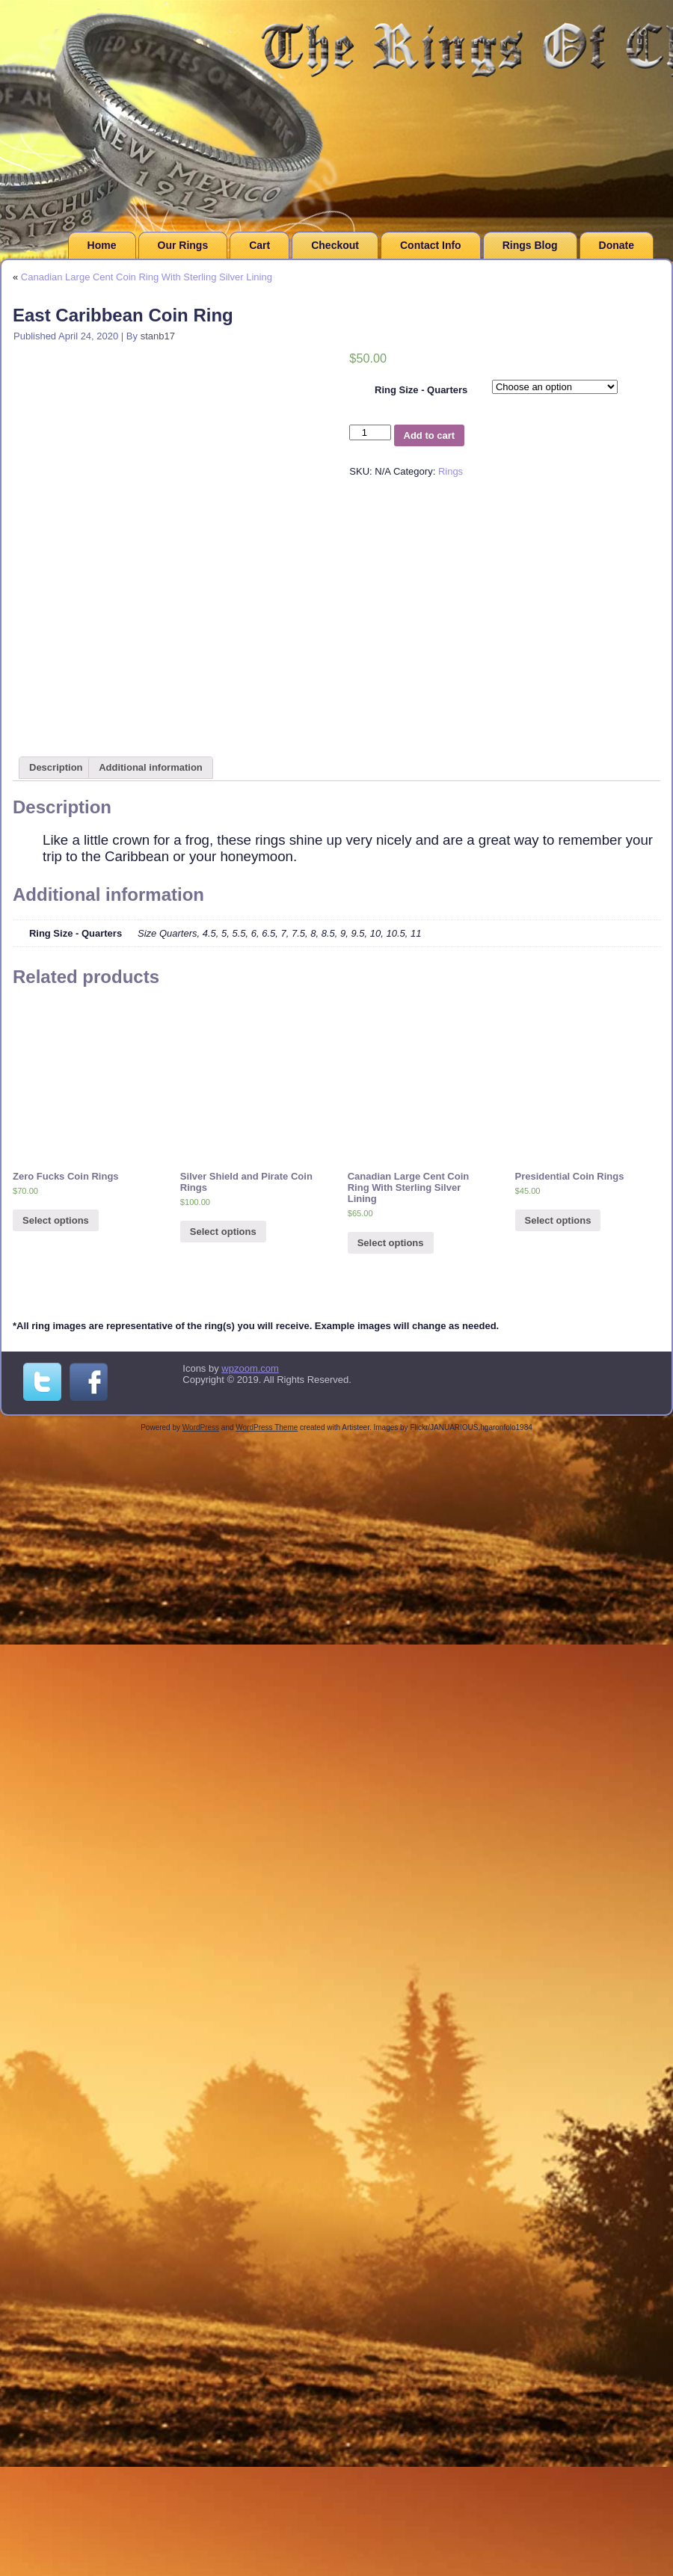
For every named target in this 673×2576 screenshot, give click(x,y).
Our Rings (183, 245)
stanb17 (158, 336)
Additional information (151, 767)
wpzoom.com (250, 1368)
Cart (259, 245)
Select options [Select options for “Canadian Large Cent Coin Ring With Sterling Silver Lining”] (390, 1242)
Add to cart (429, 435)
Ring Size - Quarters (421, 389)
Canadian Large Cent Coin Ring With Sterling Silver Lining (146, 277)
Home (102, 245)
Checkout (335, 245)
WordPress (200, 1427)
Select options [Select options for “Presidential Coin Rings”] (558, 1220)
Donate (616, 245)
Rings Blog (530, 245)
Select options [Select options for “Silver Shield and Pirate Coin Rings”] (223, 1231)
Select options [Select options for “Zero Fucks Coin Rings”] (55, 1220)
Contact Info (430, 245)
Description (56, 767)
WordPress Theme (267, 1427)
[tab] (56, 768)
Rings (450, 471)
